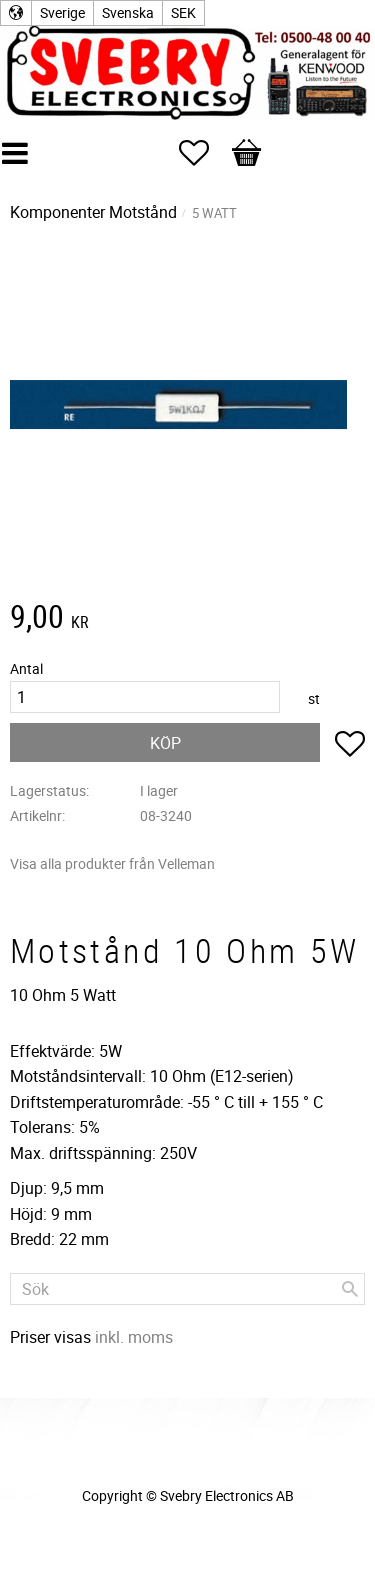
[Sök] (350, 1289)
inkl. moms (134, 1337)
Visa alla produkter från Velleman (112, 863)
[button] (204, 153)
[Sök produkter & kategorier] (187, 1289)
